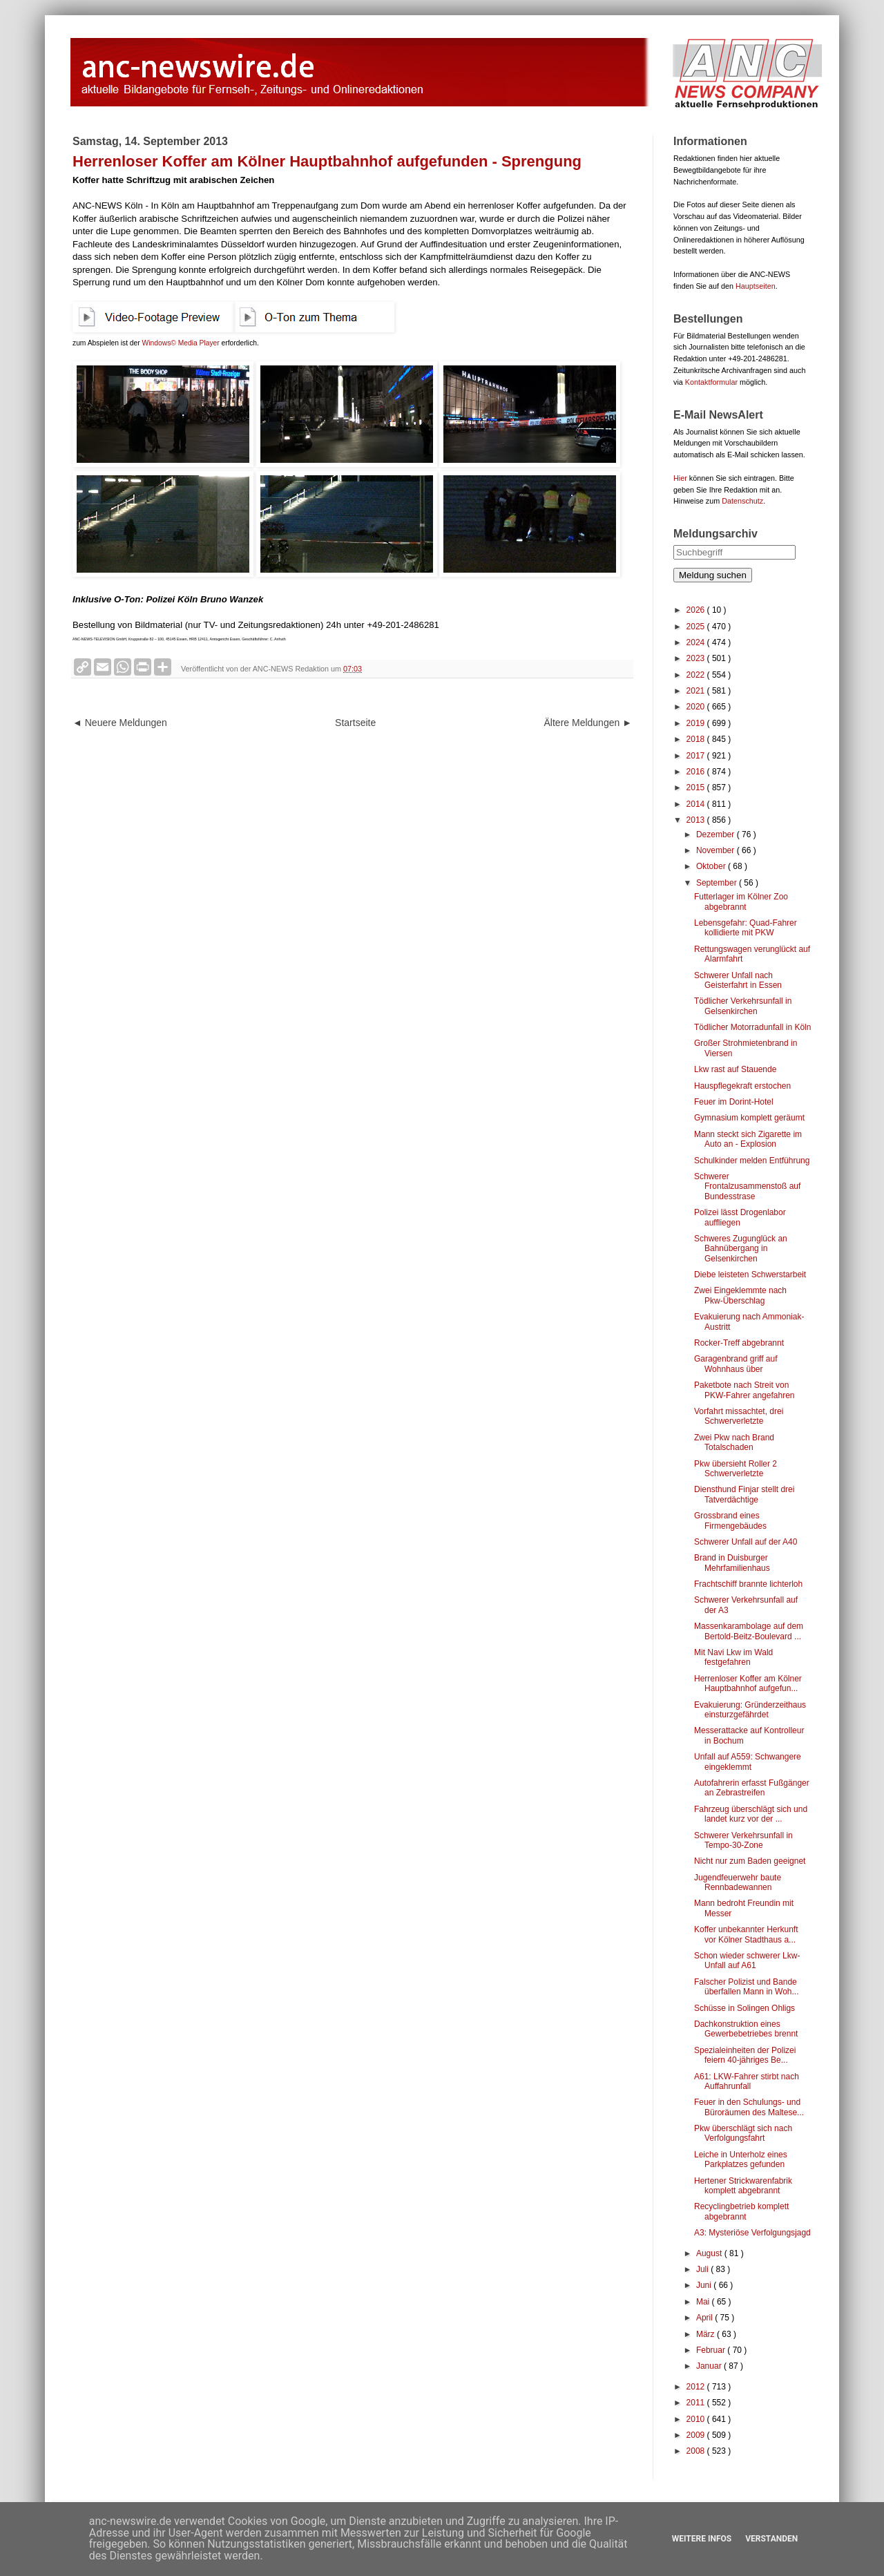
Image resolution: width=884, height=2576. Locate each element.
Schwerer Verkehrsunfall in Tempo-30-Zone (743, 1840)
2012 (696, 2387)
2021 (696, 691)
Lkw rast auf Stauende (735, 1069)
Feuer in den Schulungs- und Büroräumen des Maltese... (749, 2107)
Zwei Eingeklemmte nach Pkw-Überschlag (740, 1295)
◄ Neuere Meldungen (120, 722)
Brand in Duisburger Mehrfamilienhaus (732, 1562)
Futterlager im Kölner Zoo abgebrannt (741, 901)
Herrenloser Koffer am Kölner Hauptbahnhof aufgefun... (748, 1683)
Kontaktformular (711, 382)
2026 (696, 610)
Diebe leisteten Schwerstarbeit (750, 1274)
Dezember (716, 834)
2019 (696, 723)
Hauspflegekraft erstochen (742, 1086)
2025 (696, 626)
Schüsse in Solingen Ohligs (744, 2008)
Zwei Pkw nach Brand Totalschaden (734, 1442)
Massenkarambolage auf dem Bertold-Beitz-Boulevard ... (748, 1631)
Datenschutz (742, 501)
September (717, 883)
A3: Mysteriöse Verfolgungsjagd (752, 2233)
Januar (710, 2366)
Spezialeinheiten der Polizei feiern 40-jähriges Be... (745, 2055)
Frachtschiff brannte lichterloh (748, 1584)
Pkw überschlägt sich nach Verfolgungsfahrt (743, 2133)
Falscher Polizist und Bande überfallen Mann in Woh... (746, 1986)
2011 (696, 2402)
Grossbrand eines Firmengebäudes (730, 1520)
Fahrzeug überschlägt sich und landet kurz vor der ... (750, 1814)
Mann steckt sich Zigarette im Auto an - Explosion (748, 1139)
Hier (680, 478)
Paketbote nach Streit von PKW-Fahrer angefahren (744, 1390)
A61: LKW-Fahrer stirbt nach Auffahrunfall (746, 2081)
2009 (696, 2435)
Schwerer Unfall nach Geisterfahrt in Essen (738, 980)
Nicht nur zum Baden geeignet (749, 1861)
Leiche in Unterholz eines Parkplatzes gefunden (740, 2159)
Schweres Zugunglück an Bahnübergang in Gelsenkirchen (740, 1248)
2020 (696, 707)
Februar (711, 2350)
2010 (696, 2419)
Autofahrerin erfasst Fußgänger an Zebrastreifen (751, 1787)
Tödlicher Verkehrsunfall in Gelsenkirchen (742, 1005)
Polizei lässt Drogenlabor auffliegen (740, 1217)
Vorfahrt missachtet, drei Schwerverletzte (738, 1416)
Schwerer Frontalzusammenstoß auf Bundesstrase (747, 1186)
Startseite (355, 722)
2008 (696, 2451)
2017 (696, 756)
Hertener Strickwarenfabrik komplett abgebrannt (743, 2185)
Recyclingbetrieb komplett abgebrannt (741, 2211)
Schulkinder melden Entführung (751, 1160)
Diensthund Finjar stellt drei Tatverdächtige (744, 1494)
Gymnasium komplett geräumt (749, 1118)
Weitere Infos (701, 2539)
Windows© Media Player (181, 343)
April (705, 2317)
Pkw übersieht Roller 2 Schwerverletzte (735, 1468)
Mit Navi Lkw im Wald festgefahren (733, 1657)
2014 (696, 804)
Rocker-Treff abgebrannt (739, 1343)
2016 (696, 771)
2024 (696, 642)
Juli (703, 2269)
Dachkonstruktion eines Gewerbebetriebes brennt (746, 2029)
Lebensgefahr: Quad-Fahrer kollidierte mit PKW (745, 927)
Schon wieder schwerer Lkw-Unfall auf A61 (747, 1960)
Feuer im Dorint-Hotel (734, 1102)
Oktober (712, 866)
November (716, 850)
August (710, 2253)
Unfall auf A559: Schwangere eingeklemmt (747, 1761)
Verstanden (771, 2539)
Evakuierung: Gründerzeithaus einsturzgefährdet (750, 1709)
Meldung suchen (713, 575)
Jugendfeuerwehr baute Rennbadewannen (737, 1882)
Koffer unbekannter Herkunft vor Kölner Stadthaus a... (746, 1934)
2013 (696, 820)
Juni (704, 2285)
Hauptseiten (756, 286)
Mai (704, 2302)
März (706, 2334)
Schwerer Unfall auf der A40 (745, 1542)
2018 (696, 739)
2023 (696, 658)
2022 (696, 675)
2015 (696, 787)
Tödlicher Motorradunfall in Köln (752, 1027)
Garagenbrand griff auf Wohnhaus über (736, 1363)
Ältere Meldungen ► (588, 722)
